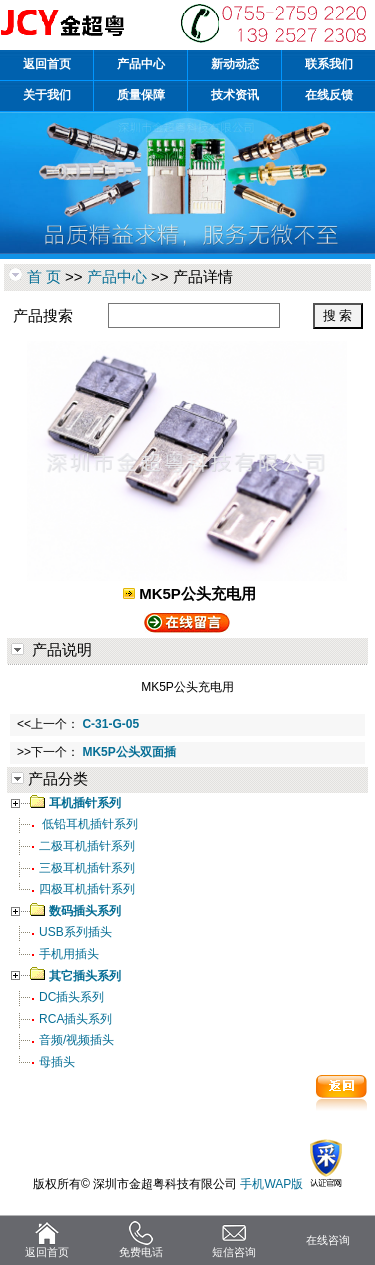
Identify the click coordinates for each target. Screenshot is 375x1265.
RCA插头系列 (75, 1019)
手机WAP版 (271, 1184)
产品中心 (117, 276)
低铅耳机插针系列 (88, 824)
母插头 (57, 1062)
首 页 (44, 276)
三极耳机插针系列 (87, 868)
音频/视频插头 (76, 1040)
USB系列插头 (75, 932)
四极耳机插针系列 (87, 889)
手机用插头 (69, 954)
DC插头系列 (71, 997)
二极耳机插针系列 (87, 846)
